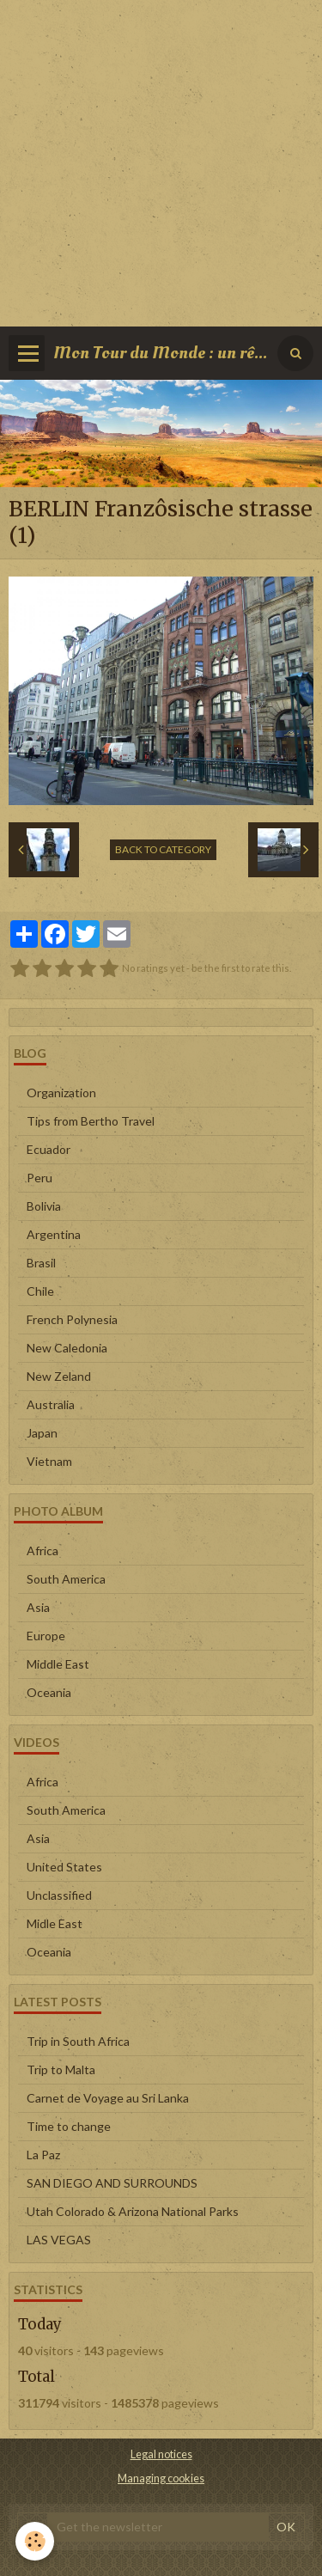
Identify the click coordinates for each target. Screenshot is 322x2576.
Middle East (58, 1664)
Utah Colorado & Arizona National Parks (133, 2211)
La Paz (43, 2154)
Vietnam (49, 1461)
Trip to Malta (61, 2069)
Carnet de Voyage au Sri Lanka (108, 2098)
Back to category (163, 849)
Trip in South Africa (78, 2041)
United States (64, 1866)
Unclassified (59, 1895)
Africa (42, 1550)
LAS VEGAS (59, 2239)
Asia (38, 1607)
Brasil (41, 1262)
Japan (42, 1432)
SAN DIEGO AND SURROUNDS (112, 2183)
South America (66, 1579)
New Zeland (59, 1376)
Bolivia (44, 1206)
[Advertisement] (161, 161)
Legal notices (161, 2454)
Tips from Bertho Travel (91, 1121)
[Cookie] (34, 2541)
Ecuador (48, 1149)
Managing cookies (161, 2478)
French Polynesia (72, 1319)
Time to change (69, 2126)
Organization (61, 1092)
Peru (39, 1177)
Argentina (54, 1234)
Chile (40, 1291)
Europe (46, 1635)
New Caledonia (67, 1347)
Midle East (54, 1923)
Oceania (49, 1692)
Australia (51, 1404)
